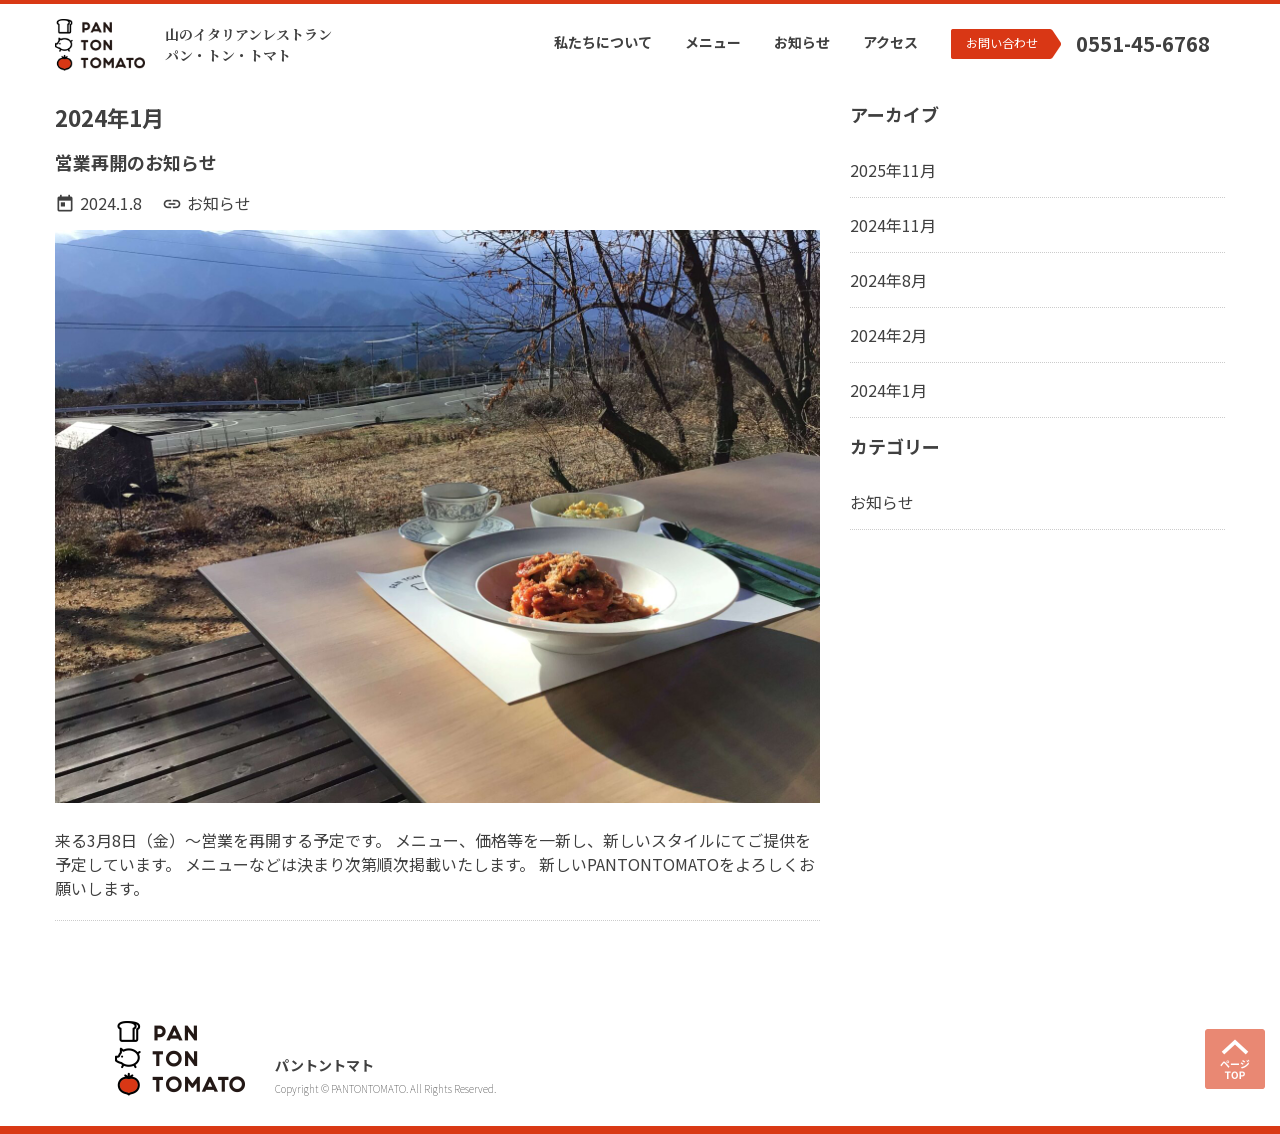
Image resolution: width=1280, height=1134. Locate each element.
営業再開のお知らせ (136, 162)
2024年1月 (888, 390)
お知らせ (802, 42)
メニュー (713, 42)
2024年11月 (893, 225)
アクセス (890, 42)
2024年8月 (888, 280)
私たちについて (603, 42)
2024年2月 (888, 335)
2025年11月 (893, 170)
